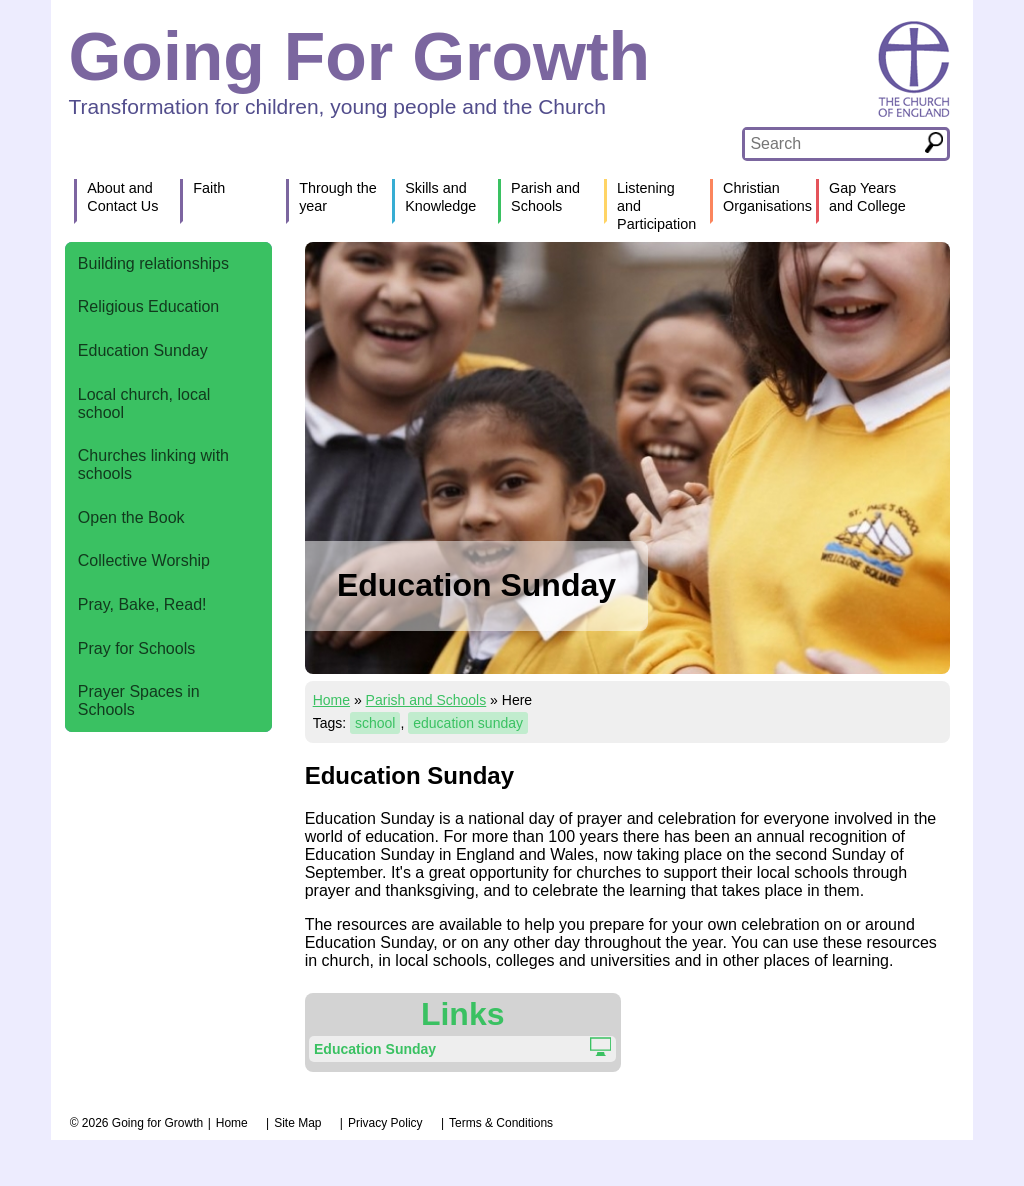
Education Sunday (143, 350)
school (375, 723)
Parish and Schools (426, 700)
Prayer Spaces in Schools (139, 700)
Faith (209, 188)
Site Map (297, 1123)
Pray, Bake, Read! (142, 604)
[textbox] (832, 144)
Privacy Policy (385, 1123)
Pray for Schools (136, 648)
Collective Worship (144, 560)
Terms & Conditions (501, 1123)
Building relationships (153, 263)
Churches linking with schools (153, 464)
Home (331, 700)
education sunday (468, 723)
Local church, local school (144, 403)
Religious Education (148, 306)
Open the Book (131, 517)
